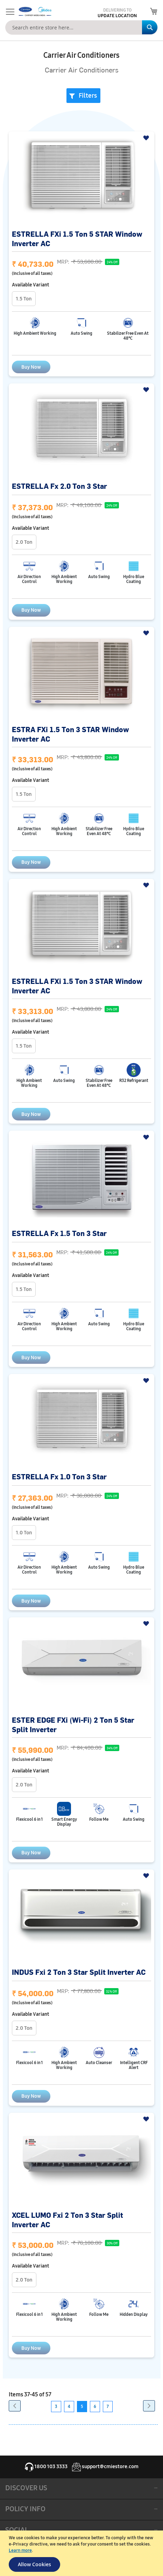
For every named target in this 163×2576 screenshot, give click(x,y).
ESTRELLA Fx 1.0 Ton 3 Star (59, 1476)
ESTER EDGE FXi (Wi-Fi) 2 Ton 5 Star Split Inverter (73, 1724)
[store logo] (34, 11)
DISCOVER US (26, 2488)
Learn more (20, 2550)
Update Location (117, 16)
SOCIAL (16, 2530)
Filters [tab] (88, 95)
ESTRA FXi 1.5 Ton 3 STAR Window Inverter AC (70, 733)
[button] (147, 138)
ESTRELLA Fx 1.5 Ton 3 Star (59, 1233)
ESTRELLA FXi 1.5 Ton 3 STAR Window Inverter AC (77, 985)
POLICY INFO (25, 2509)
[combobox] (81, 27)
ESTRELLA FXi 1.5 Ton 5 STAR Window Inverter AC (77, 238)
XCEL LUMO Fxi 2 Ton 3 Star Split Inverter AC (67, 2219)
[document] (82, 2553)
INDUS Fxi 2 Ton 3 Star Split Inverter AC (79, 1972)
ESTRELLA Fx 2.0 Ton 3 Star (59, 486)
